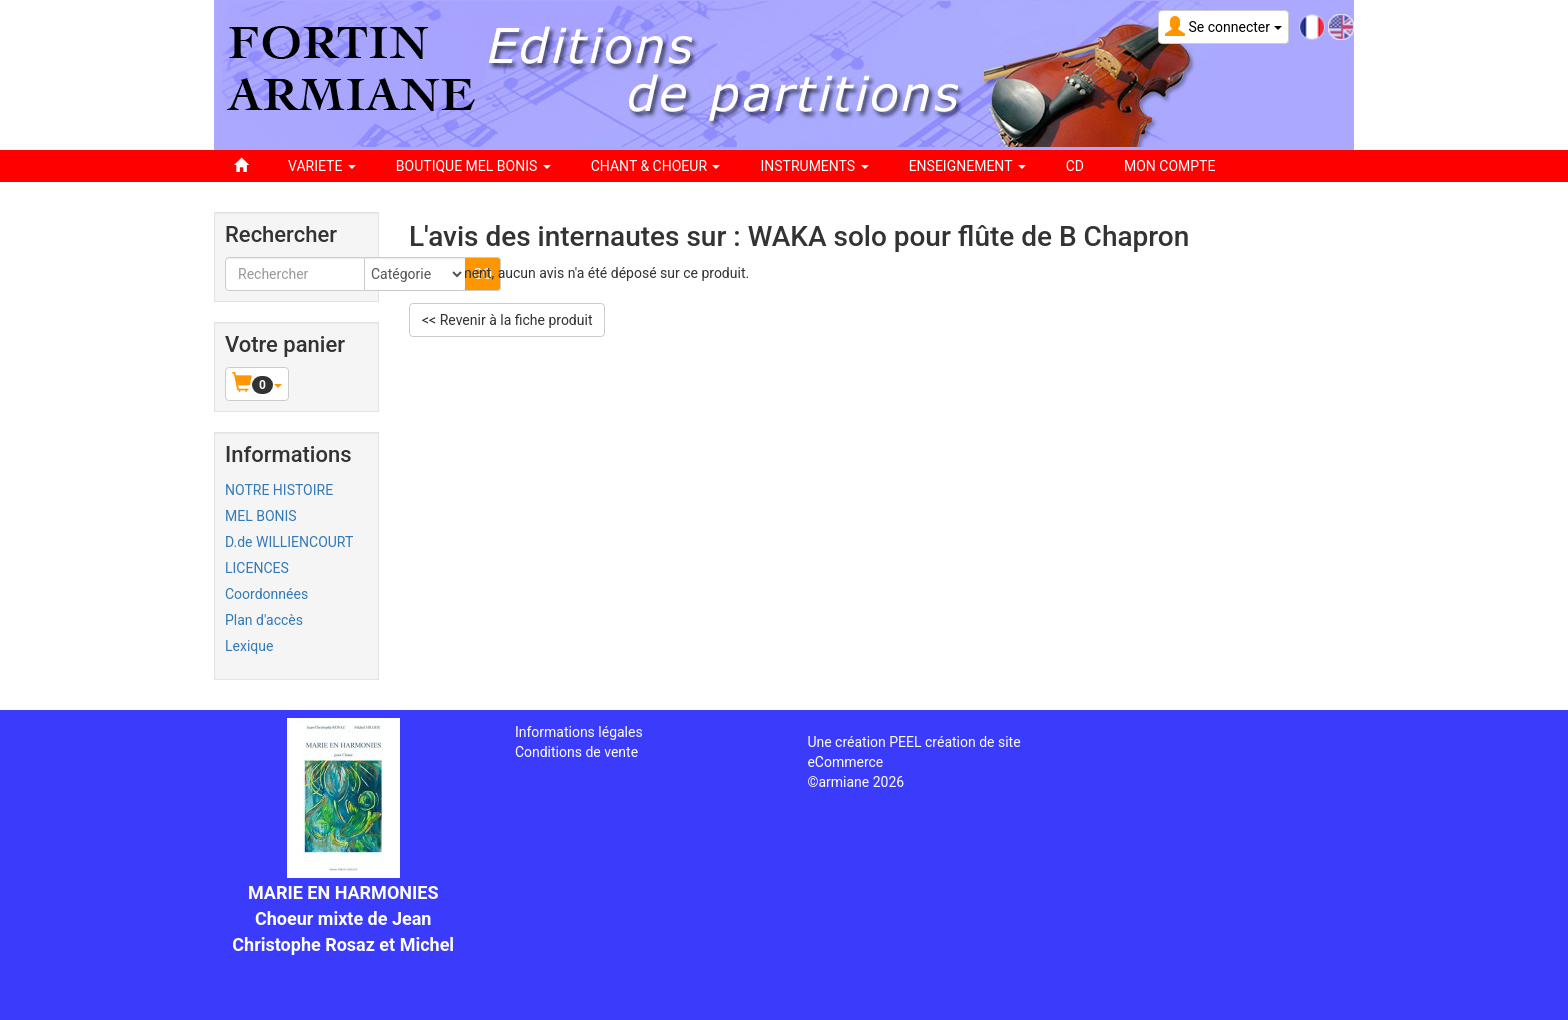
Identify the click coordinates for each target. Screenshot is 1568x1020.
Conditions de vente (576, 752)
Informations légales (579, 732)
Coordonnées (266, 594)
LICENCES (257, 568)
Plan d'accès (264, 620)
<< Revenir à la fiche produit (507, 320)
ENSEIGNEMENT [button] (967, 166)
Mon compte (1169, 166)
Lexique (249, 646)
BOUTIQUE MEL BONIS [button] (473, 166)
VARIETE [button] (322, 166)
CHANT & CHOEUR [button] (656, 166)
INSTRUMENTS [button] (814, 166)
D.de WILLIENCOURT (289, 542)
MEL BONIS (261, 516)
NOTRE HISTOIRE (279, 490)
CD (1075, 166)
